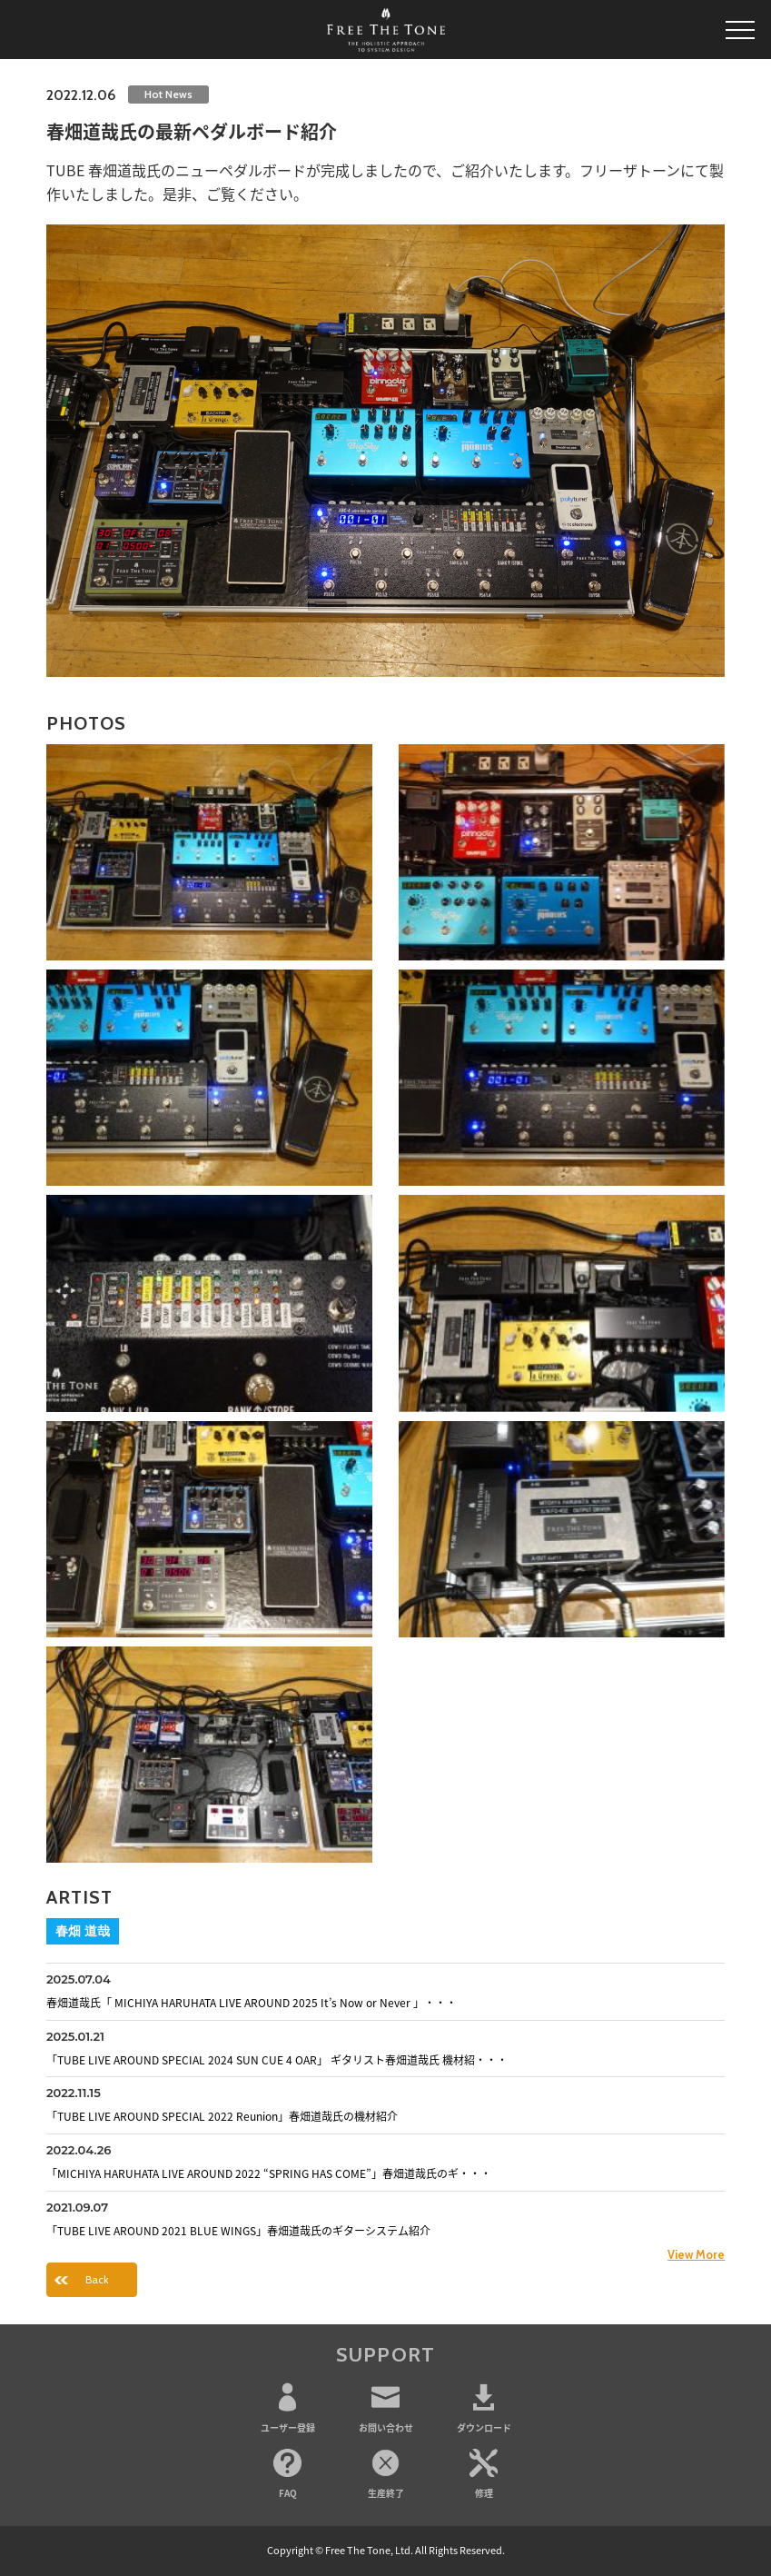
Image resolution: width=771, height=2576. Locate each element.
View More (696, 2254)
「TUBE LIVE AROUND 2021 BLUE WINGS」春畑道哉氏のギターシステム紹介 (238, 2231)
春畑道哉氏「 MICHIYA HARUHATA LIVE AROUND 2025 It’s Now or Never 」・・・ (251, 2002)
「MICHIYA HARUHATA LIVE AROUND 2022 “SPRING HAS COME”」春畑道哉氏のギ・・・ (268, 2173)
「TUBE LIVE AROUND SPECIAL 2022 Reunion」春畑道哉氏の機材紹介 (222, 2116)
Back (97, 2279)
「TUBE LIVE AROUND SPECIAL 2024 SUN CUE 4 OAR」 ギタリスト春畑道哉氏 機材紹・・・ (277, 2060)
